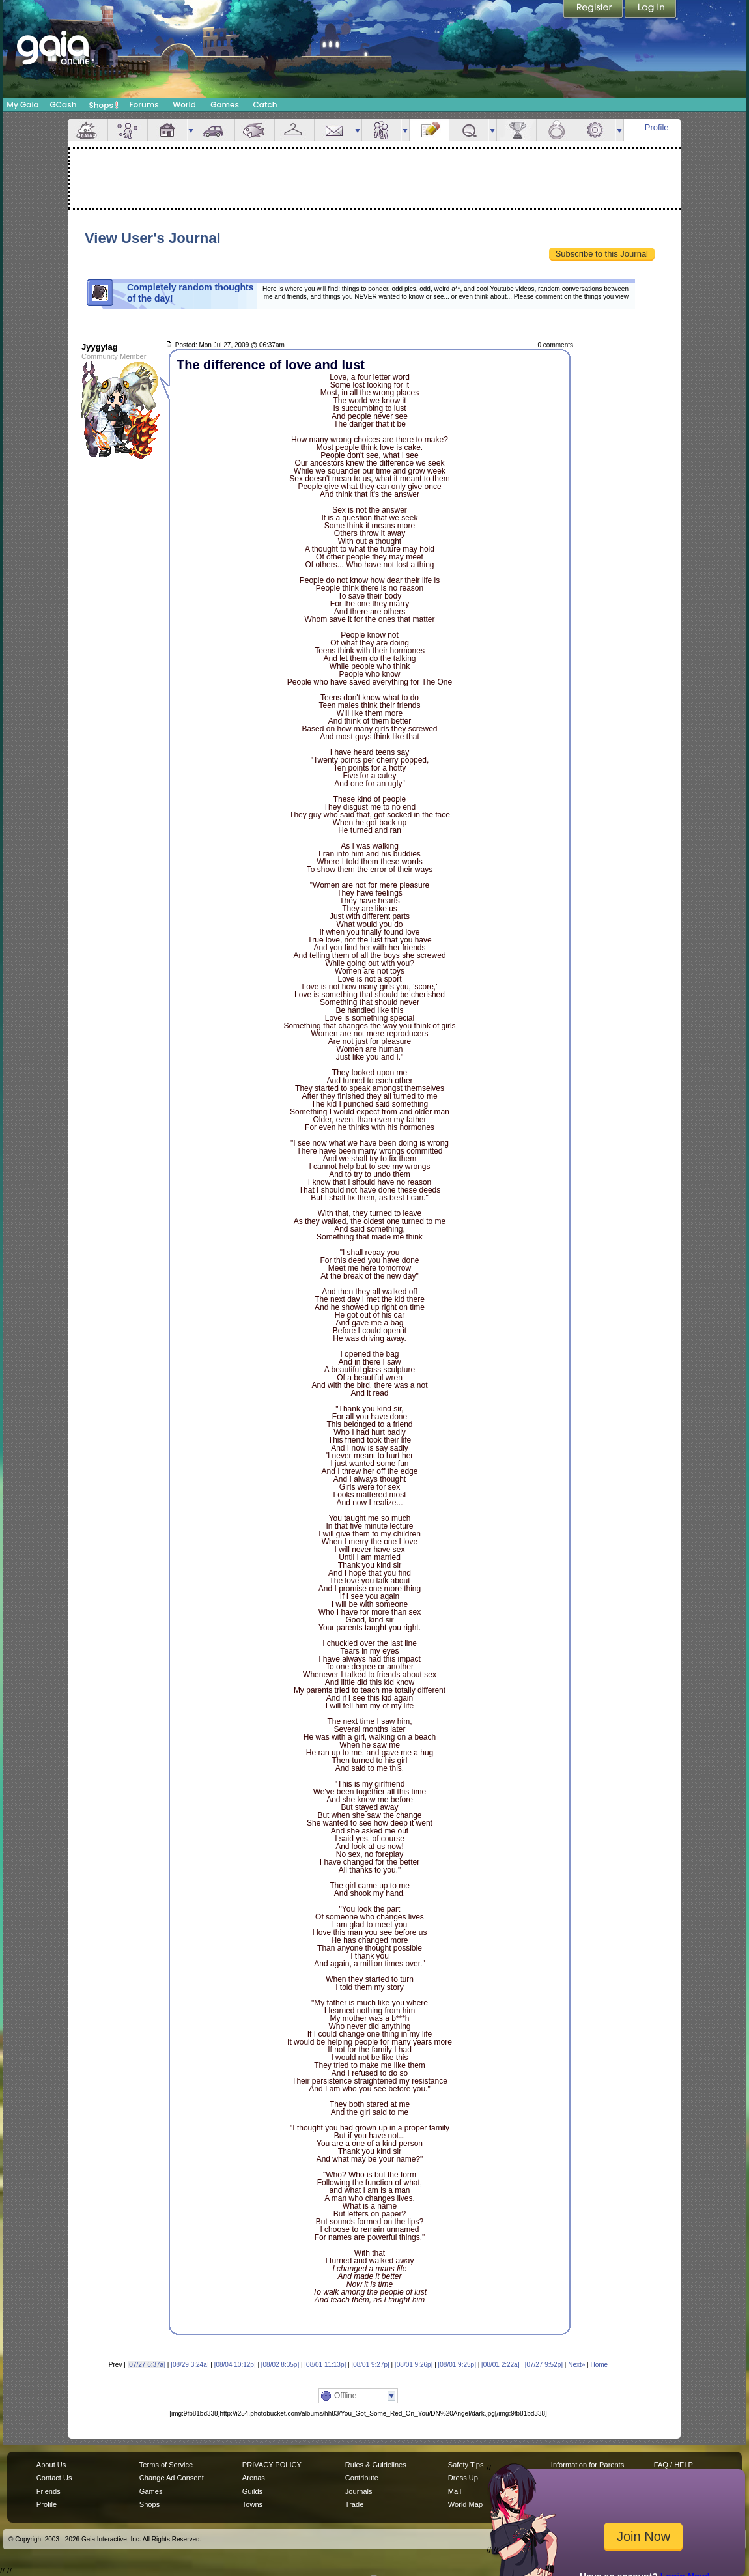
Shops (104, 104)
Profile (657, 127)
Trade (354, 2504)
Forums (143, 104)
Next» (576, 2364)
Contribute (361, 2478)
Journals (359, 2491)
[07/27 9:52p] (544, 2364)
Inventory (294, 130)
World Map (465, 2504)
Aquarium (254, 130)
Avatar (127, 130)
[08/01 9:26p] (413, 2364)
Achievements (516, 130)
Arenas (253, 2478)
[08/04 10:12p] (235, 2364)
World (184, 104)
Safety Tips (466, 2465)
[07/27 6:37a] (146, 2364)
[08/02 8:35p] (280, 2364)
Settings (595, 130)
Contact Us (54, 2478)
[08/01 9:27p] (370, 2364)
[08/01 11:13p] (325, 2364)
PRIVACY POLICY (272, 2465)
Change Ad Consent (171, 2478)
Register (594, 10)
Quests (468, 130)
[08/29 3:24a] (189, 2364)
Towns (252, 2504)
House (167, 130)
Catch (265, 104)
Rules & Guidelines (375, 2465)
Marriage (556, 130)
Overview (87, 130)
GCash (63, 104)
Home (599, 2364)
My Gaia (22, 104)
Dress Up (463, 2478)
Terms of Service (166, 2465)
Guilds (252, 2491)
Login (651, 10)
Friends (381, 130)
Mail (334, 130)
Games (224, 104)
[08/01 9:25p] (457, 2364)
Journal (429, 130)
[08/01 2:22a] (500, 2364)
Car (214, 130)
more (191, 130)
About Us (51, 2465)
